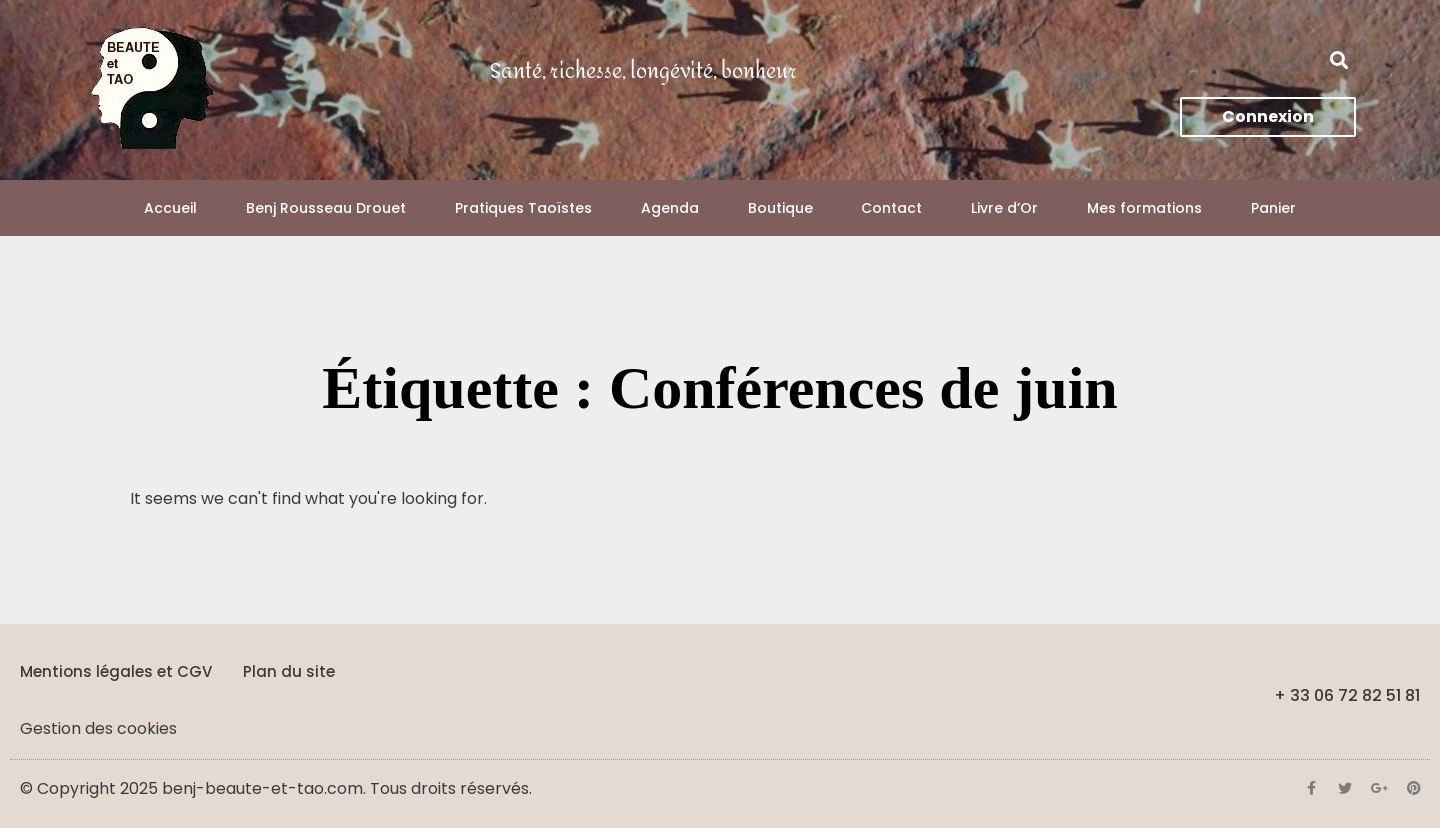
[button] (1339, 60)
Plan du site (289, 671)
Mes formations (1144, 208)
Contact (891, 208)
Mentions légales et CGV (116, 671)
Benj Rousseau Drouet (326, 208)
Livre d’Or (1004, 208)
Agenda (670, 208)
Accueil (170, 208)
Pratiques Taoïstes (523, 208)
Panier (1273, 208)
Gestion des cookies (98, 728)
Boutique (780, 208)
